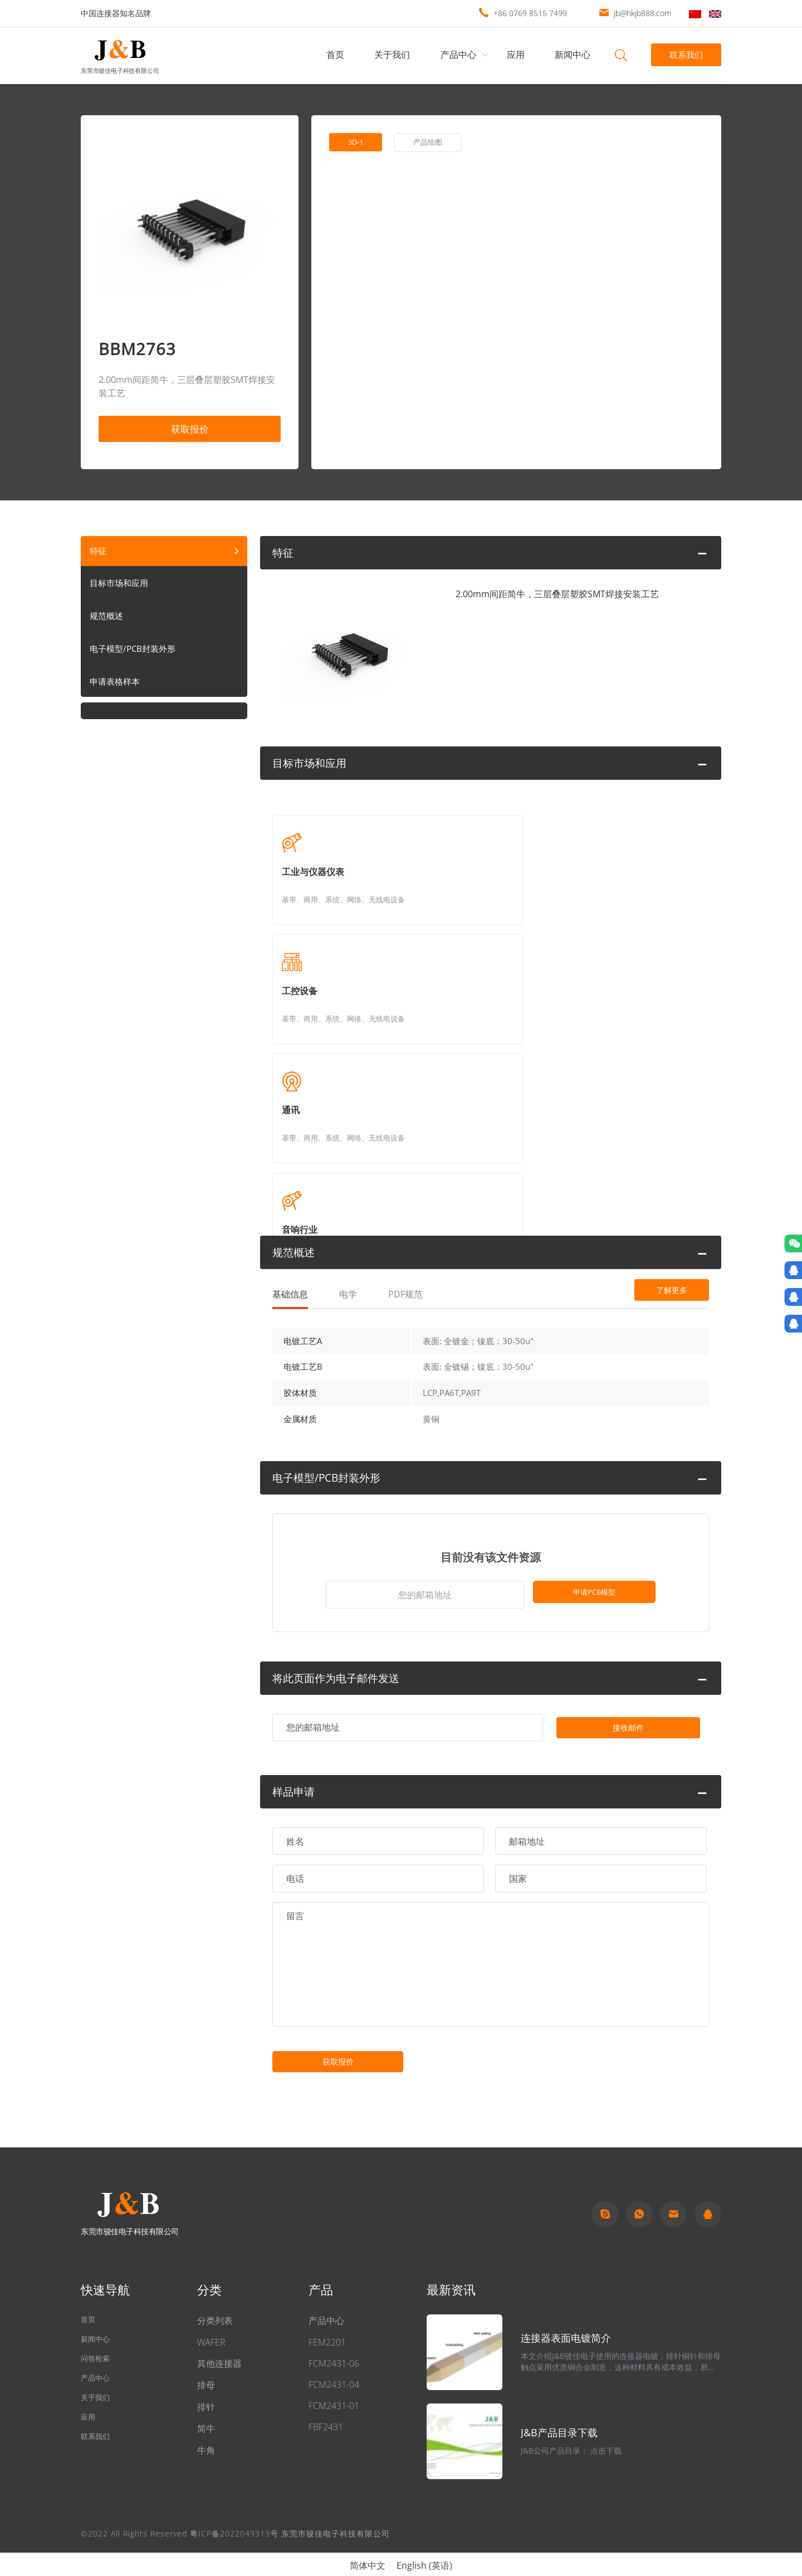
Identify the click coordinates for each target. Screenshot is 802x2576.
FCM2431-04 (334, 2366)
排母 (206, 2367)
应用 (518, 54)
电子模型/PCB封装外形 (135, 656)
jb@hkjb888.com (642, 13)
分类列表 (215, 2302)
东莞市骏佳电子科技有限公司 (120, 70)
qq (708, 2195)
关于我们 (395, 54)
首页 (337, 54)
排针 (206, 2388)
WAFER (211, 2324)
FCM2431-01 (334, 2387)
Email (673, 2195)
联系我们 (685, 54)
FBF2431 (326, 2408)
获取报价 (190, 430)
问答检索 (98, 2345)
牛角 (206, 2432)
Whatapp (639, 2195)
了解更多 (649, 1093)
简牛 (206, 2410)
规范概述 (107, 622)
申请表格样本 (116, 689)
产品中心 (460, 54)
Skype (604, 2195)
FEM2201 (327, 2324)
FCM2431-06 (334, 2345)
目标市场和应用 (121, 589)
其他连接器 (219, 2345)
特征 (98, 555)
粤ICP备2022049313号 (234, 2515)
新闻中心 (575, 54)
